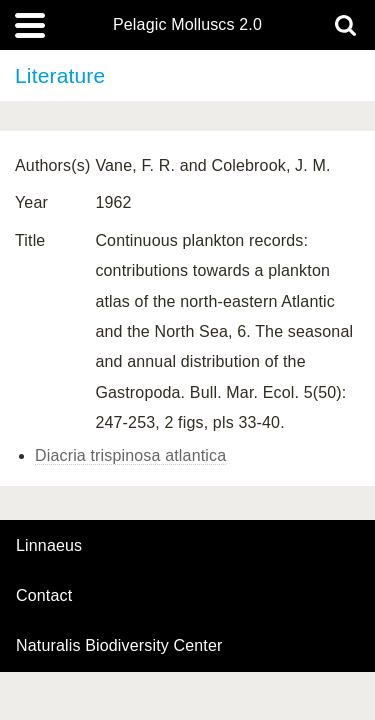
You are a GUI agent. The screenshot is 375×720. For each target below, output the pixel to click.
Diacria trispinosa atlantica (130, 455)
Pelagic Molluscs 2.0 (187, 25)
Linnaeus (49, 546)
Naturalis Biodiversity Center (119, 646)
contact (44, 595)
